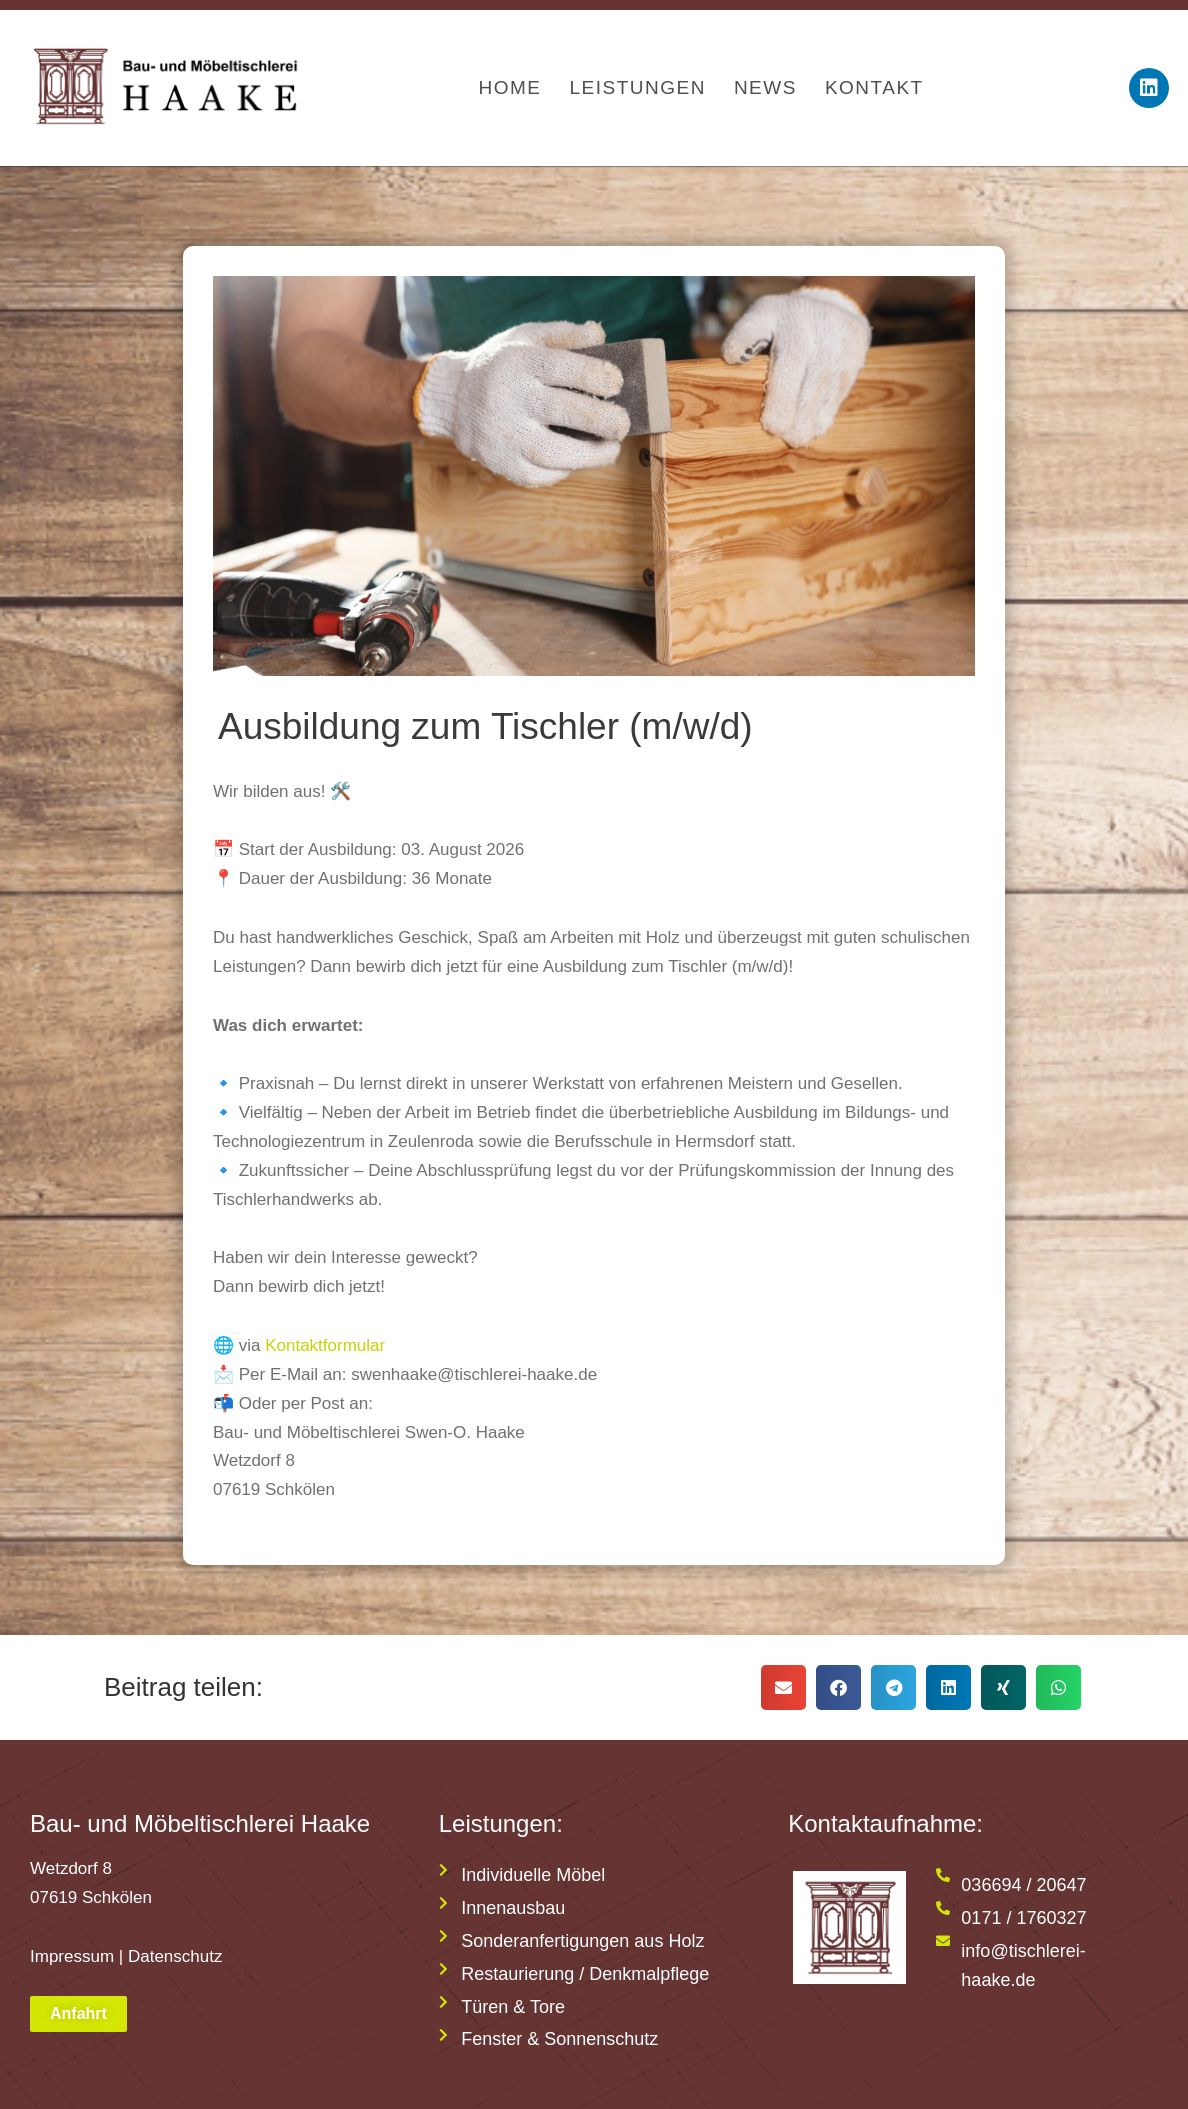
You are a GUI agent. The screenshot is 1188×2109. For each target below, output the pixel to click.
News (765, 87)
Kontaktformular (325, 1345)
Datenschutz (175, 1956)
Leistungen (637, 87)
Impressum (72, 1956)
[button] (783, 1687)
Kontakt (874, 87)
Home (509, 87)
